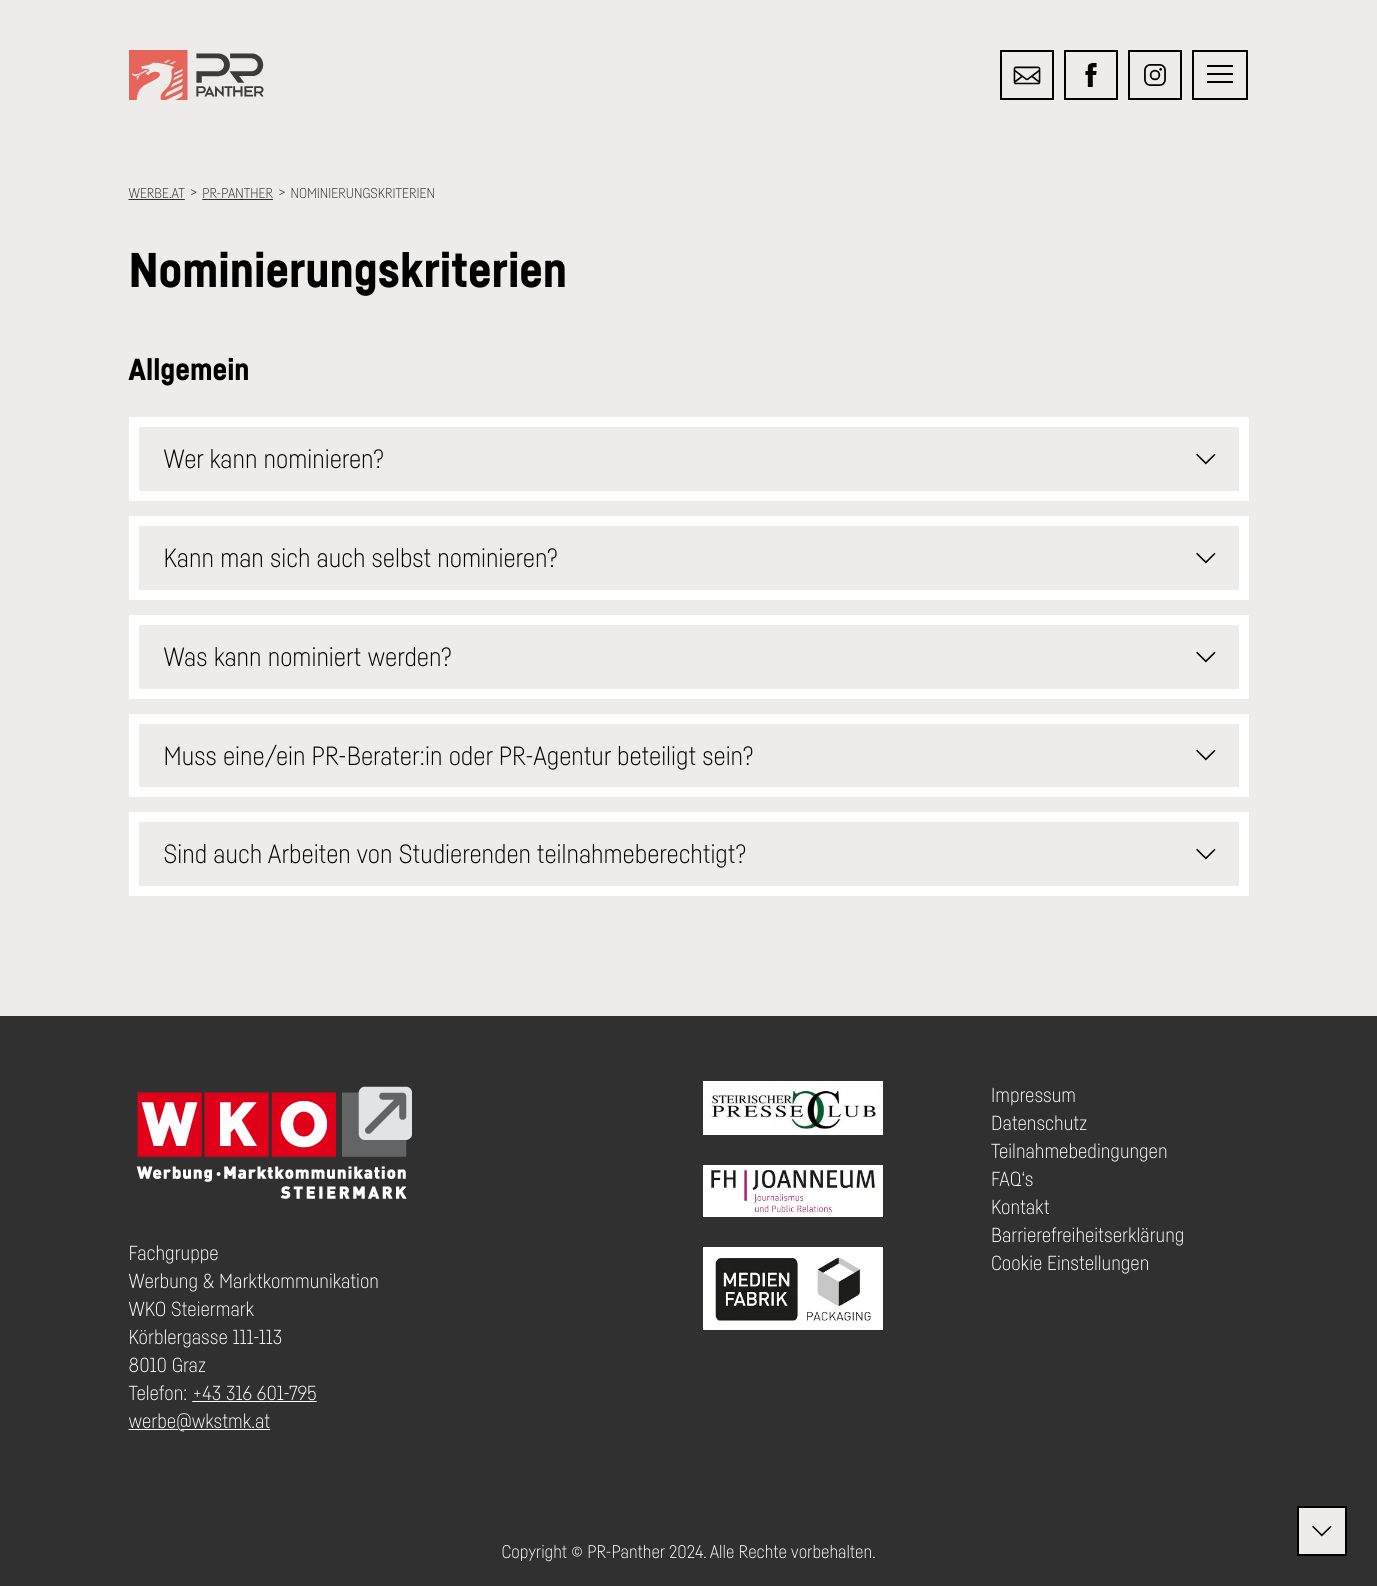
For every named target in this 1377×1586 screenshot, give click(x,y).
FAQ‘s (1012, 1179)
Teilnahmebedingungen (1079, 1151)
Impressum (1033, 1095)
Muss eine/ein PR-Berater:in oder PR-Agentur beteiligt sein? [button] (697, 755)
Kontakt (1020, 1207)
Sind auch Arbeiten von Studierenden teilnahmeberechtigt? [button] (697, 854)
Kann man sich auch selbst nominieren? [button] (697, 558)
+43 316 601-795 (254, 1393)
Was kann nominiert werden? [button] (697, 657)
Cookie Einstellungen (1070, 1263)
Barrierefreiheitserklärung (1087, 1235)
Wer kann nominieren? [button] (697, 459)
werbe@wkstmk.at (200, 1421)
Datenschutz (1039, 1123)
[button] (1220, 75)
